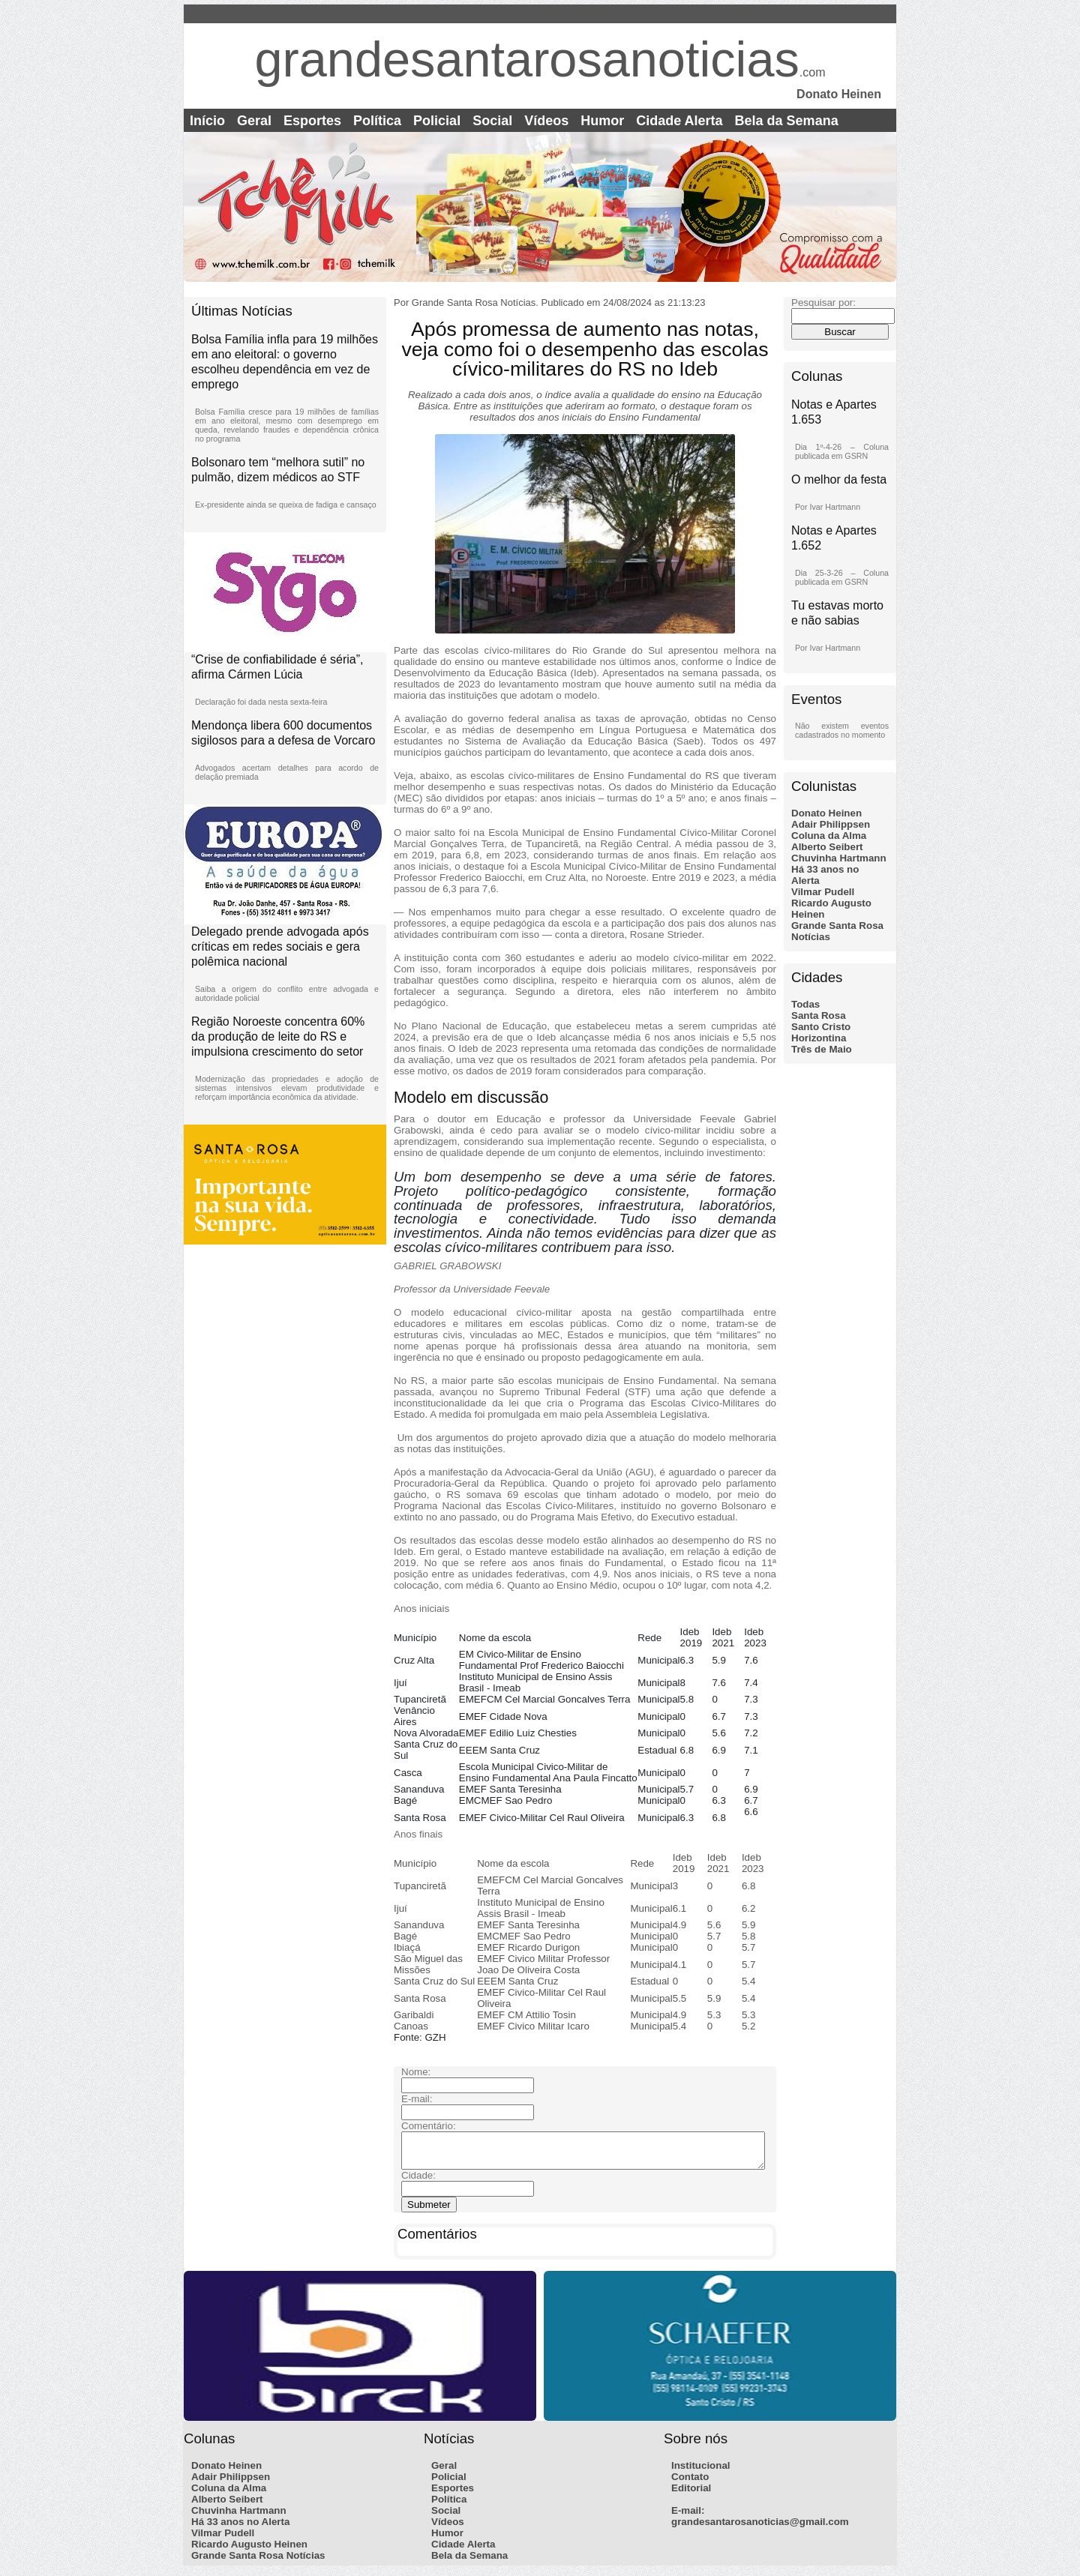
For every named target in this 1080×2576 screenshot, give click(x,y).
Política (377, 120)
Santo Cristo (820, 1026)
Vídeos (546, 120)
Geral (254, 120)
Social (492, 120)
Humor (602, 120)
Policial (436, 120)
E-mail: (687, 2517)
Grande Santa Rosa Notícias (258, 2562)
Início (207, 120)
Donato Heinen (826, 813)
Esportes (312, 120)
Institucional (700, 2472)
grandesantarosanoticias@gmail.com (760, 2528)
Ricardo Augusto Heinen (249, 2551)
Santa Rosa (818, 1015)
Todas (805, 1004)
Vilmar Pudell (822, 891)
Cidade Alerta (679, 120)
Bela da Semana (786, 120)
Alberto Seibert (827, 846)
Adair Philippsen (830, 824)
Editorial (691, 2494)
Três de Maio (821, 1049)
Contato (690, 2483)
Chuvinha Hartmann (838, 858)
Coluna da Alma (828, 835)
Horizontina (818, 1038)
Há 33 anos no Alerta (240, 2528)
